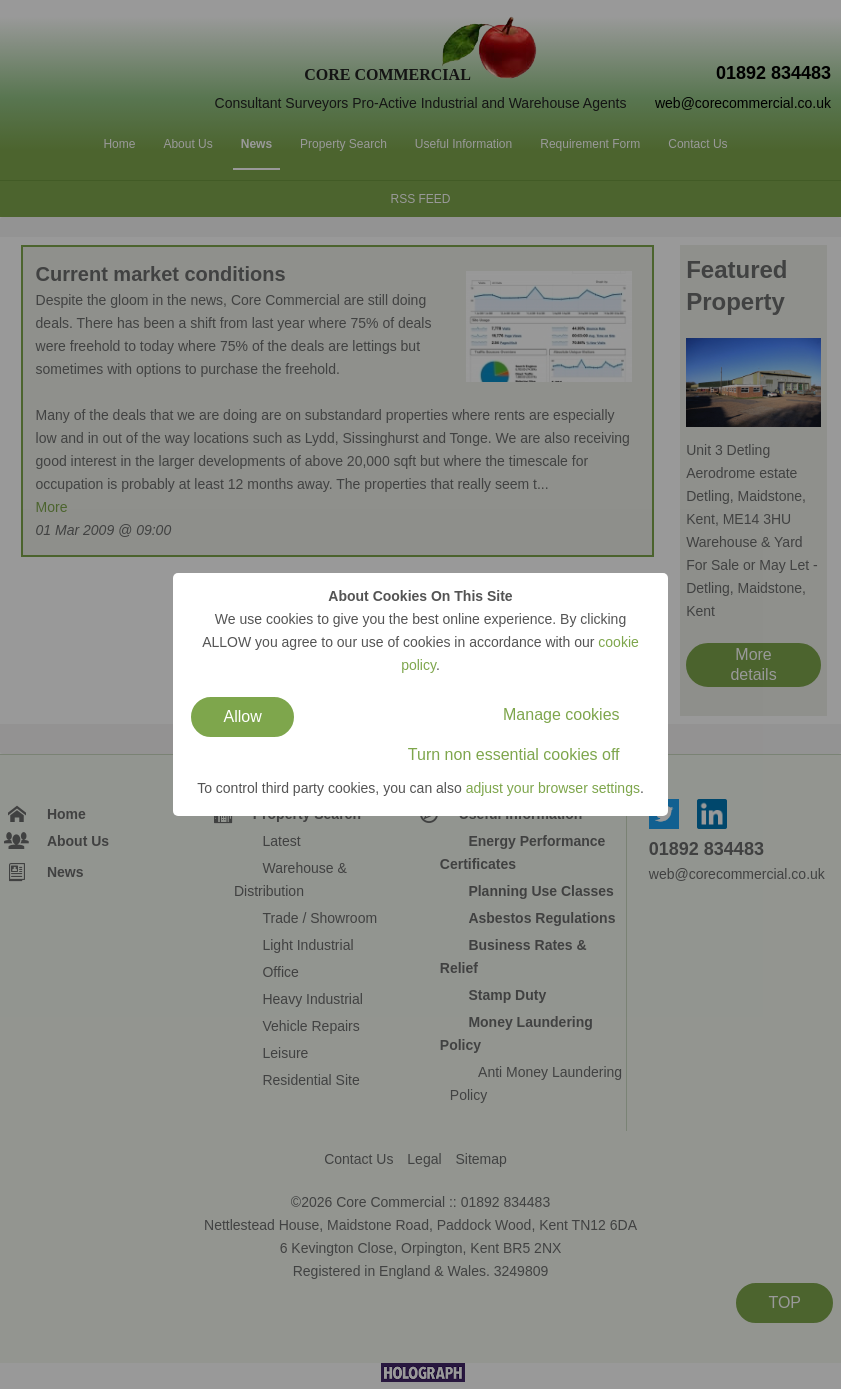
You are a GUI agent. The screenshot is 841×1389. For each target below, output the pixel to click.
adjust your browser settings (553, 788)
